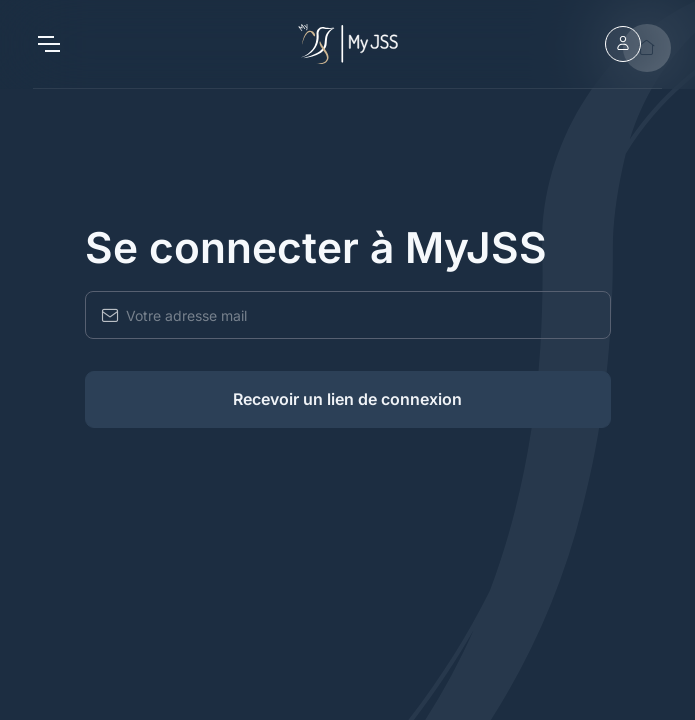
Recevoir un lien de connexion (347, 399)
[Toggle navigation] (48, 44)
